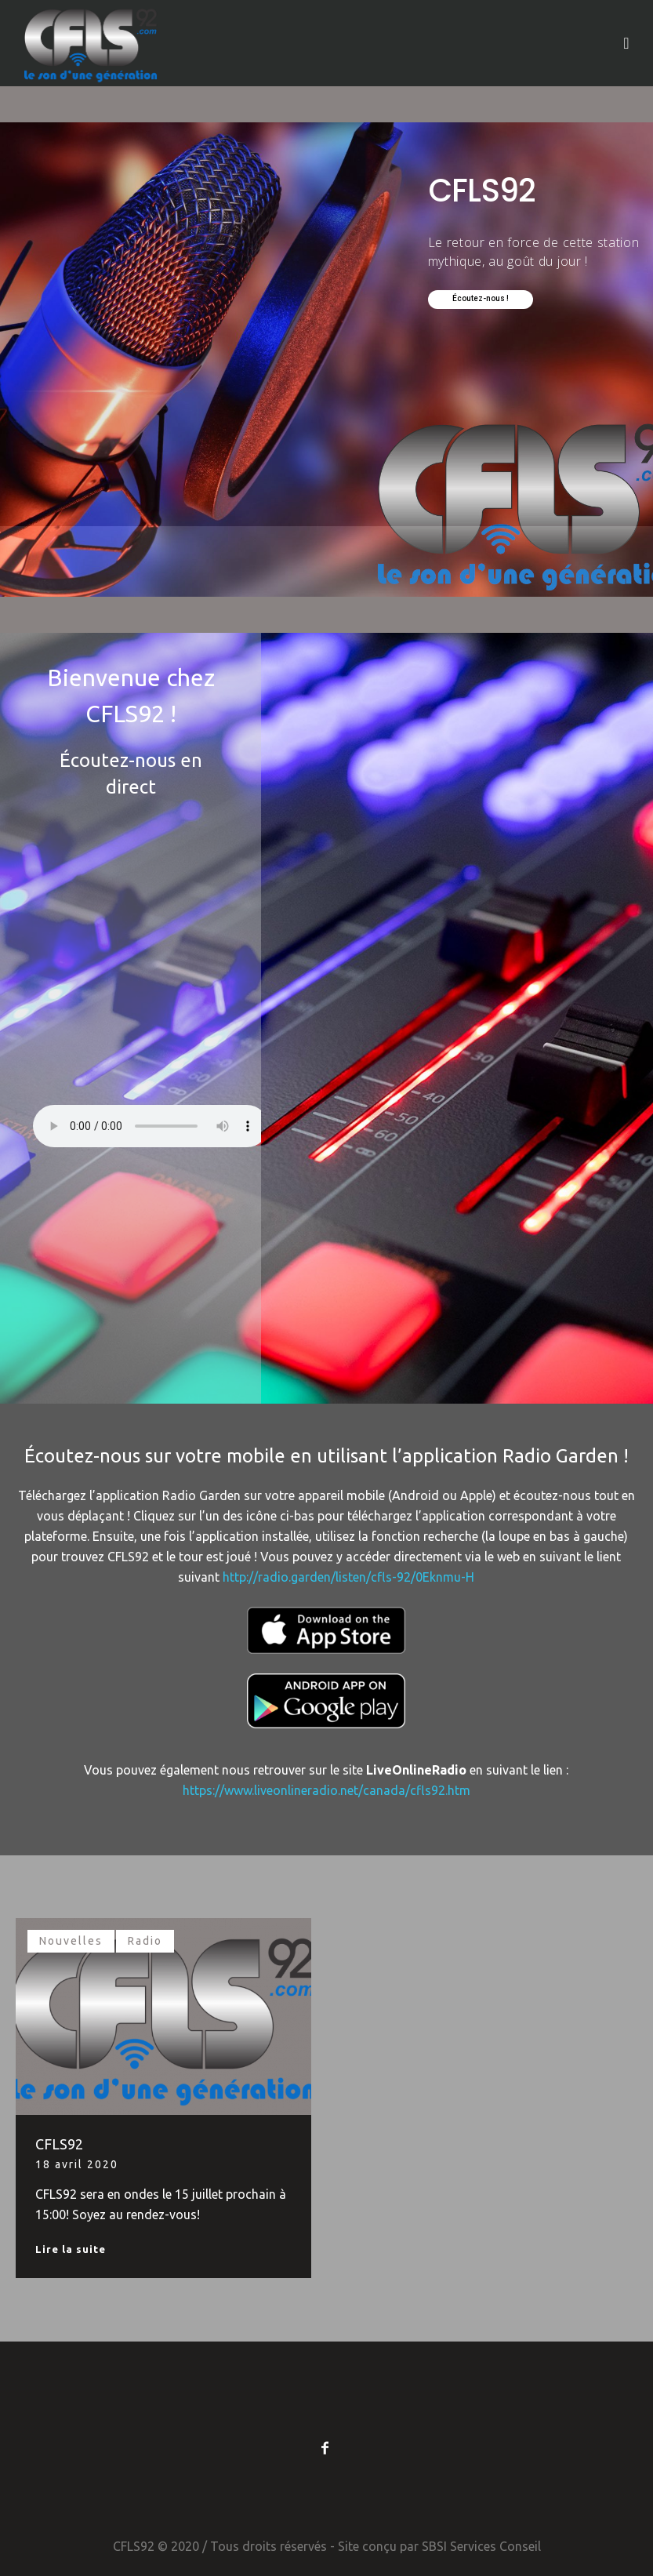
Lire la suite (70, 2249)
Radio (145, 1941)
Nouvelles (71, 1941)
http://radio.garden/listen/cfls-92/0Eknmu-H (348, 1577)
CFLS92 (59, 2144)
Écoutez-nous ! (480, 298)
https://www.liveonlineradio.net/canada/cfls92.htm (326, 1790)
